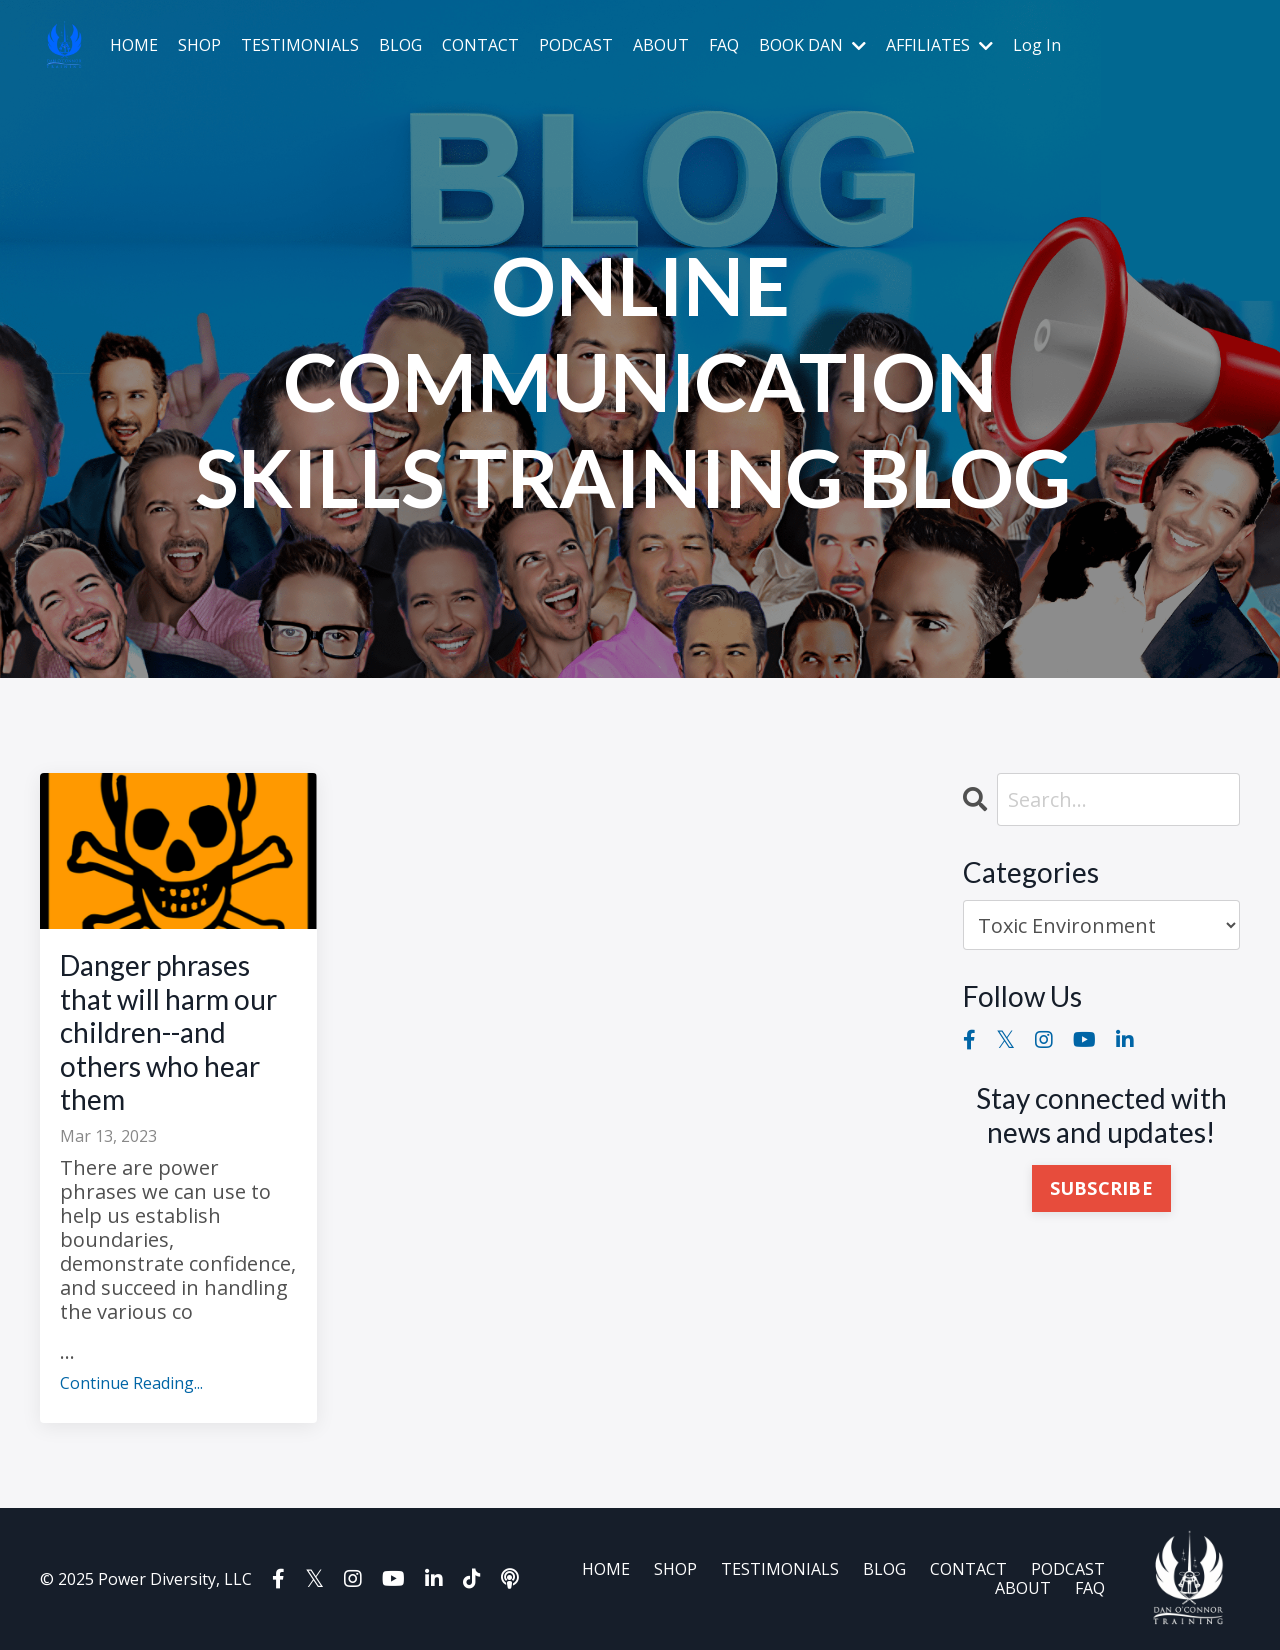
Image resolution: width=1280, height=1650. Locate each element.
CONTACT (480, 45)
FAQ (724, 45)
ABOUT (661, 45)
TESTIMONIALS (300, 45)
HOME (134, 45)
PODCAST (576, 45)
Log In (1037, 45)
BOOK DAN (812, 45)
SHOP (199, 45)
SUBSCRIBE (1101, 1188)
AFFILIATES (939, 45)
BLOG (400, 45)
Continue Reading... (131, 1383)
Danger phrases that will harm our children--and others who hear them (168, 1032)
